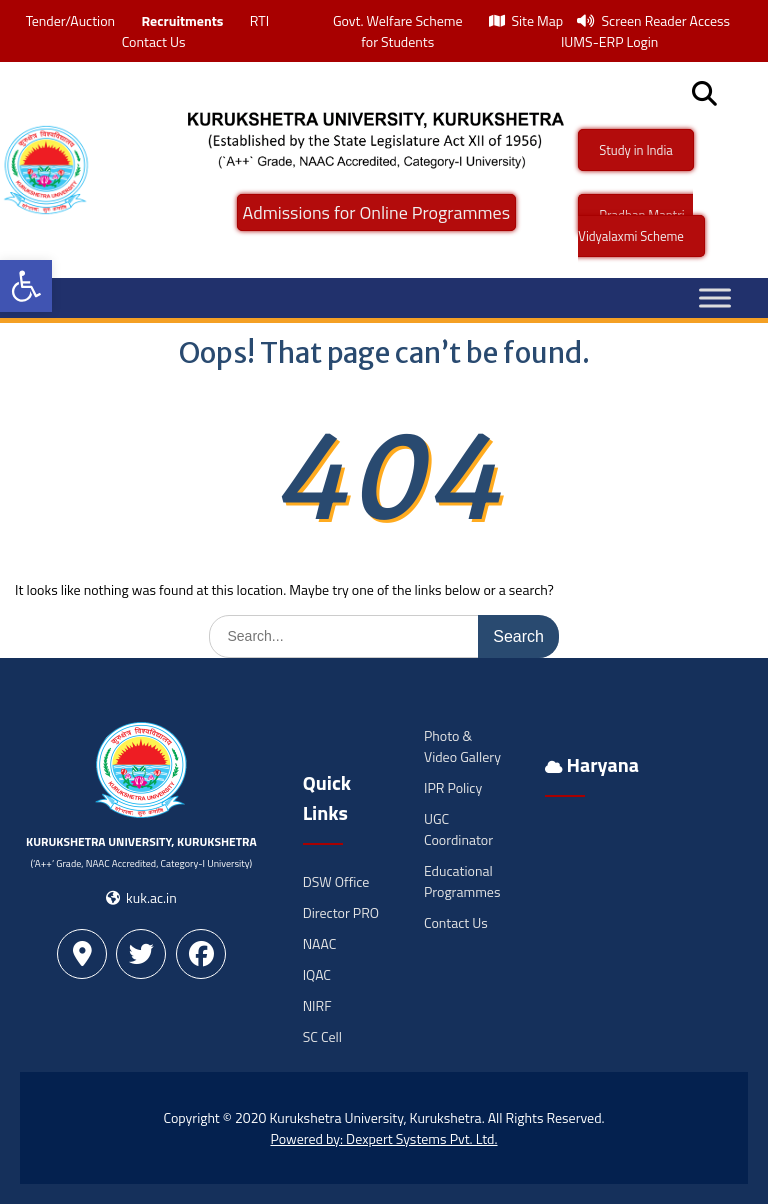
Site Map (526, 20)
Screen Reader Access (653, 20)
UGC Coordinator (458, 829)
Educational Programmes (462, 881)
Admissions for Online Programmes (376, 212)
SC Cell (322, 1036)
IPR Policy (453, 787)
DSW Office (336, 881)
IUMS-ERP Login (610, 41)
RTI (259, 20)
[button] (26, 286)
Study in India (636, 150)
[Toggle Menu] (715, 297)
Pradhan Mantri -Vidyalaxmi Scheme (635, 226)
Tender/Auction (70, 20)
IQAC (317, 974)
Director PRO (341, 912)
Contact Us (154, 41)
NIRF (317, 1005)
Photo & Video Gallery (462, 746)
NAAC (320, 943)
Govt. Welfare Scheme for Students (398, 31)
